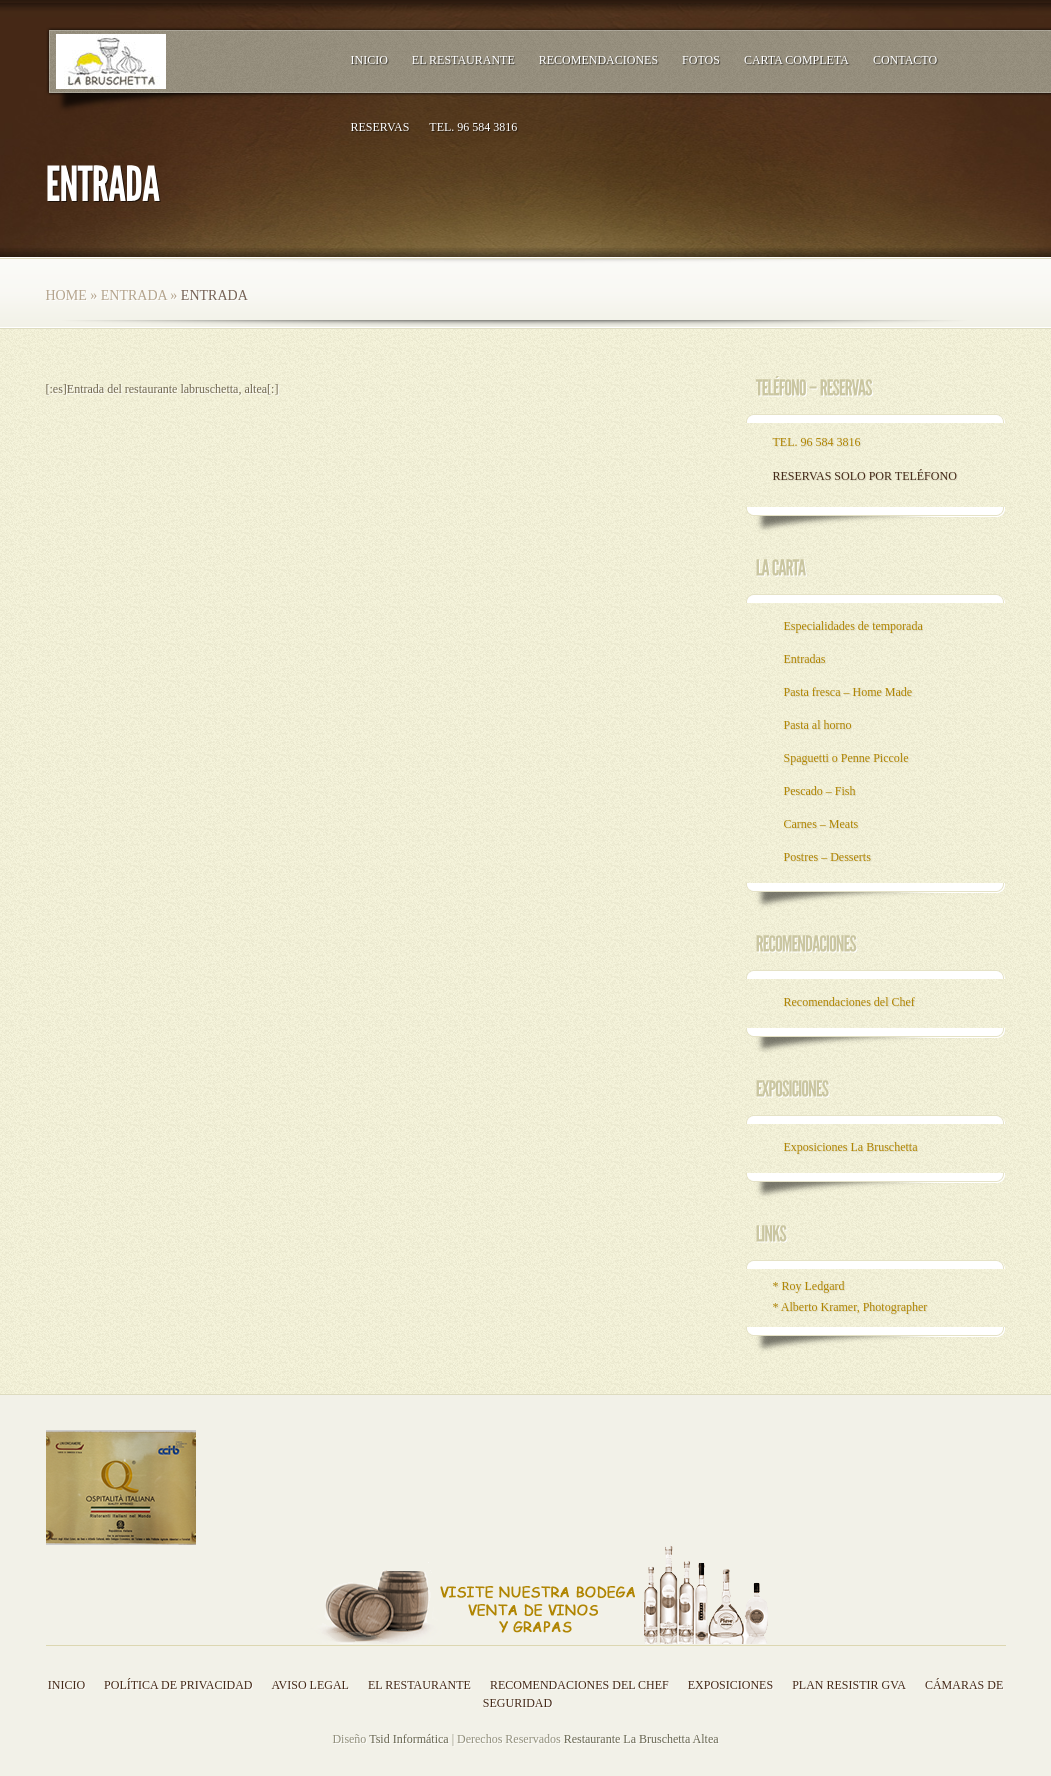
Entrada (134, 295)
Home (66, 295)
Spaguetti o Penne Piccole (846, 758)
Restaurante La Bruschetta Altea (641, 1739)
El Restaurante (463, 60)
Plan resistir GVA (849, 1685)
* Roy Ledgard (809, 1286)
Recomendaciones (598, 60)
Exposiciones (730, 1685)
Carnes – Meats (821, 824)
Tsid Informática (408, 1739)
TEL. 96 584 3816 (473, 127)
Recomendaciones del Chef (849, 1002)
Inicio (369, 60)
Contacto (905, 60)
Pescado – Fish (820, 791)
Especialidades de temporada (853, 626)
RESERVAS (380, 127)
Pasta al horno (818, 725)
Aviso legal (310, 1685)
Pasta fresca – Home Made (848, 692)
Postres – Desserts (827, 857)
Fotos (701, 60)
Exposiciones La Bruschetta (851, 1147)
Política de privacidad (178, 1685)
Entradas (805, 659)
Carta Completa (796, 60)
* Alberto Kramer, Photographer (850, 1307)
